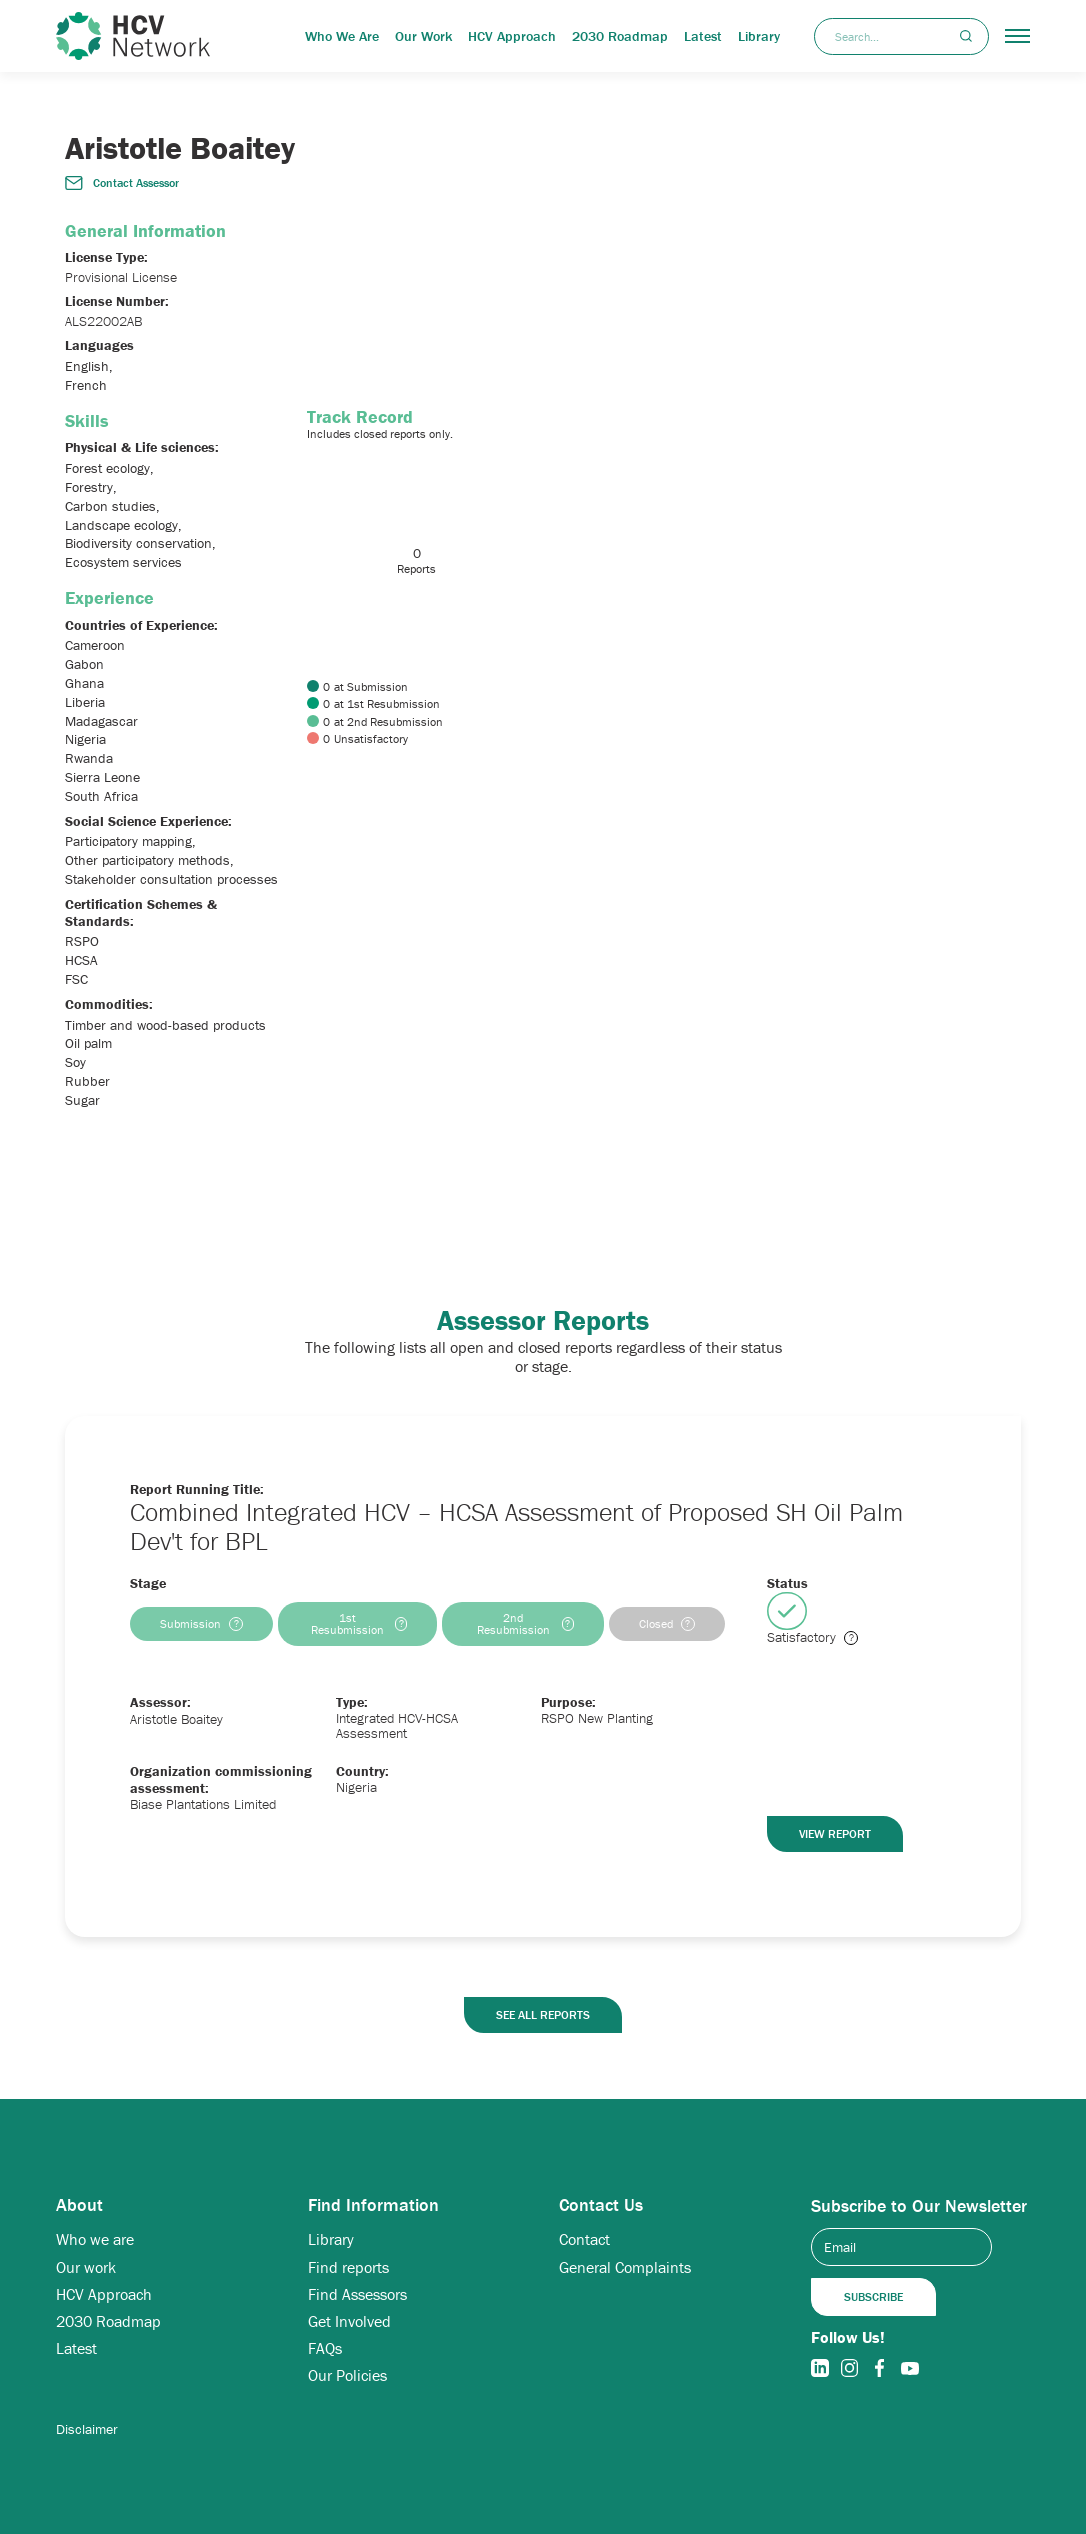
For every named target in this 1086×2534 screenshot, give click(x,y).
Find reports (348, 2267)
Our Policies (347, 2375)
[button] (1017, 36)
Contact (584, 2239)
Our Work (423, 36)
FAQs (325, 2348)
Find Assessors (357, 2294)
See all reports (543, 2014)
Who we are (95, 2239)
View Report (835, 1833)
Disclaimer (87, 2429)
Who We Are (342, 36)
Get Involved (349, 2321)
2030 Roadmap (620, 36)
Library (759, 36)
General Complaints (625, 2267)
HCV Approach (512, 36)
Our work (86, 2267)
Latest (703, 36)
